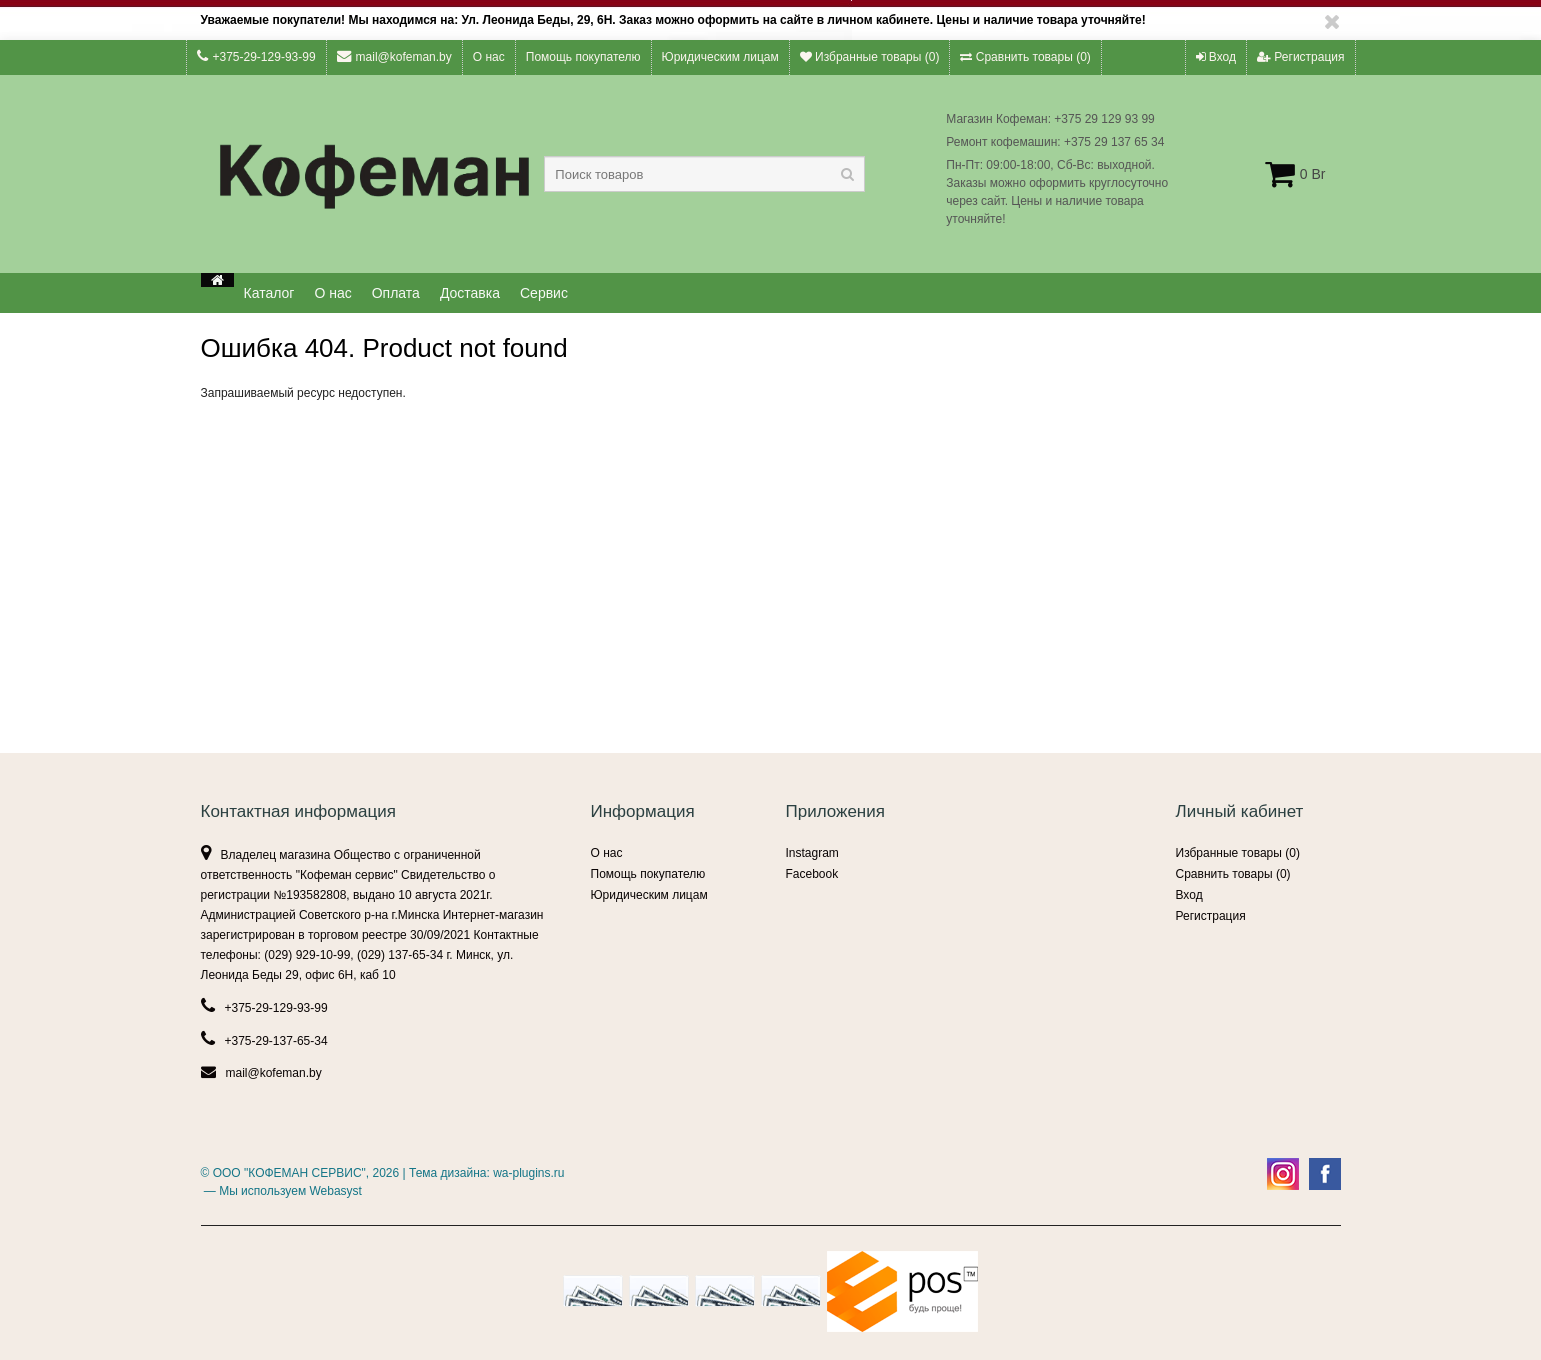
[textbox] (704, 174)
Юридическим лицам (720, 57)
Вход (1216, 57)
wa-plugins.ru (528, 1173)
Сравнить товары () (1025, 57)
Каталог (269, 293)
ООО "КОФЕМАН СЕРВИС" (289, 1173)
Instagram (812, 853)
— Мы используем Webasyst (281, 1191)
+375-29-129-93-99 (256, 56)
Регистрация (1300, 57)
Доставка (470, 293)
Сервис (544, 293)
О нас (489, 57)
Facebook (812, 874)
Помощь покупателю (583, 57)
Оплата (396, 293)
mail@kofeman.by (394, 56)
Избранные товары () (870, 57)
